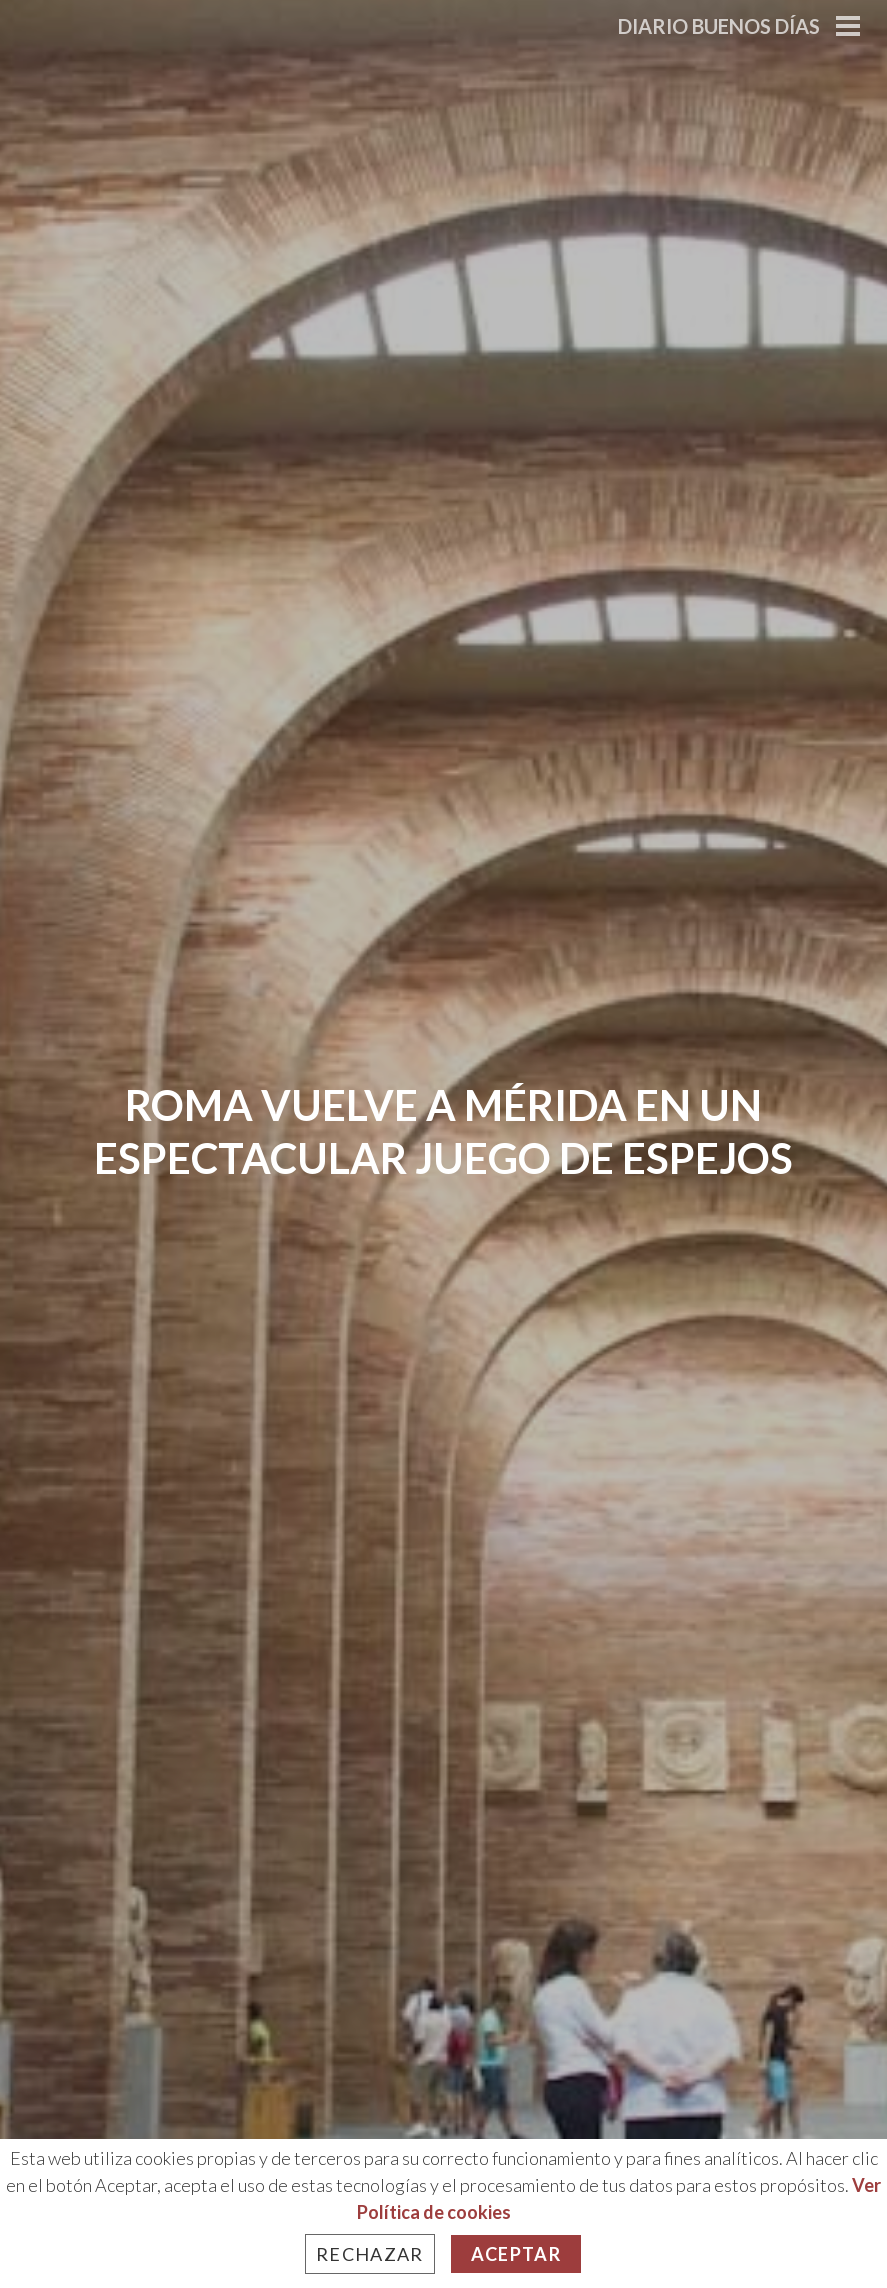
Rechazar (370, 2254)
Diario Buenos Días (719, 26)
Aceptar (516, 2254)
